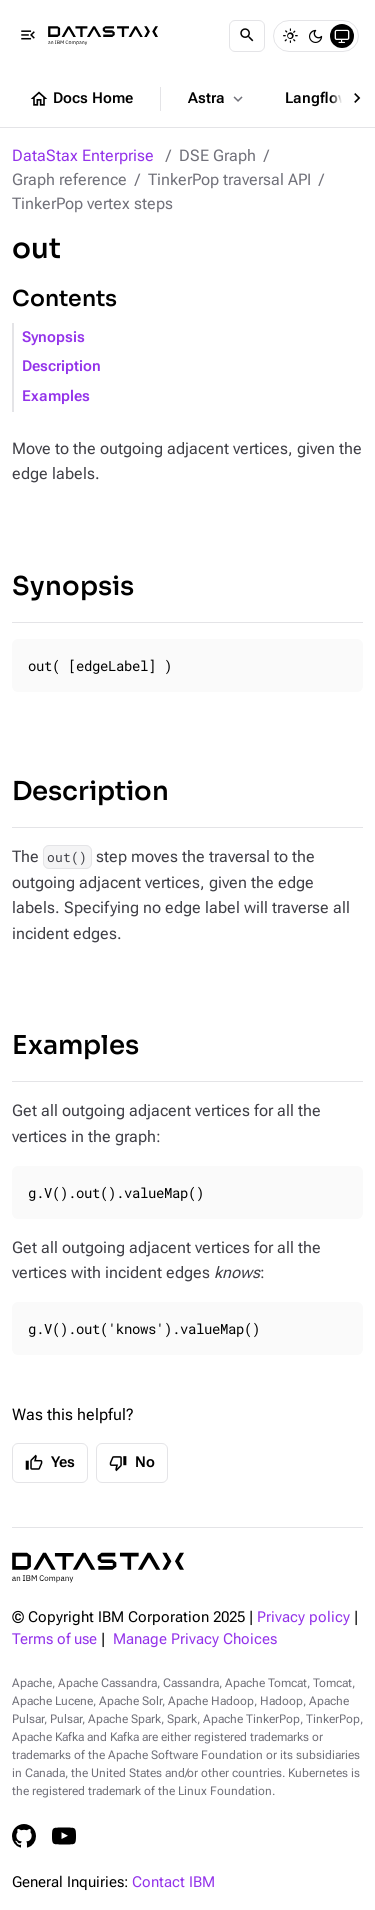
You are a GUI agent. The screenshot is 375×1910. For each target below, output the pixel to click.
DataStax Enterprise (83, 155)
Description (61, 366)
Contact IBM (173, 1882)
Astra (217, 99)
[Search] (247, 36)
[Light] (290, 36)
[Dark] (316, 36)
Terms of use (54, 1639)
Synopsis (53, 337)
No (132, 1463)
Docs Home (81, 99)
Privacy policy (303, 1617)
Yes (50, 1463)
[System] (342, 36)
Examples (56, 396)
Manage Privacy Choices (195, 1639)
